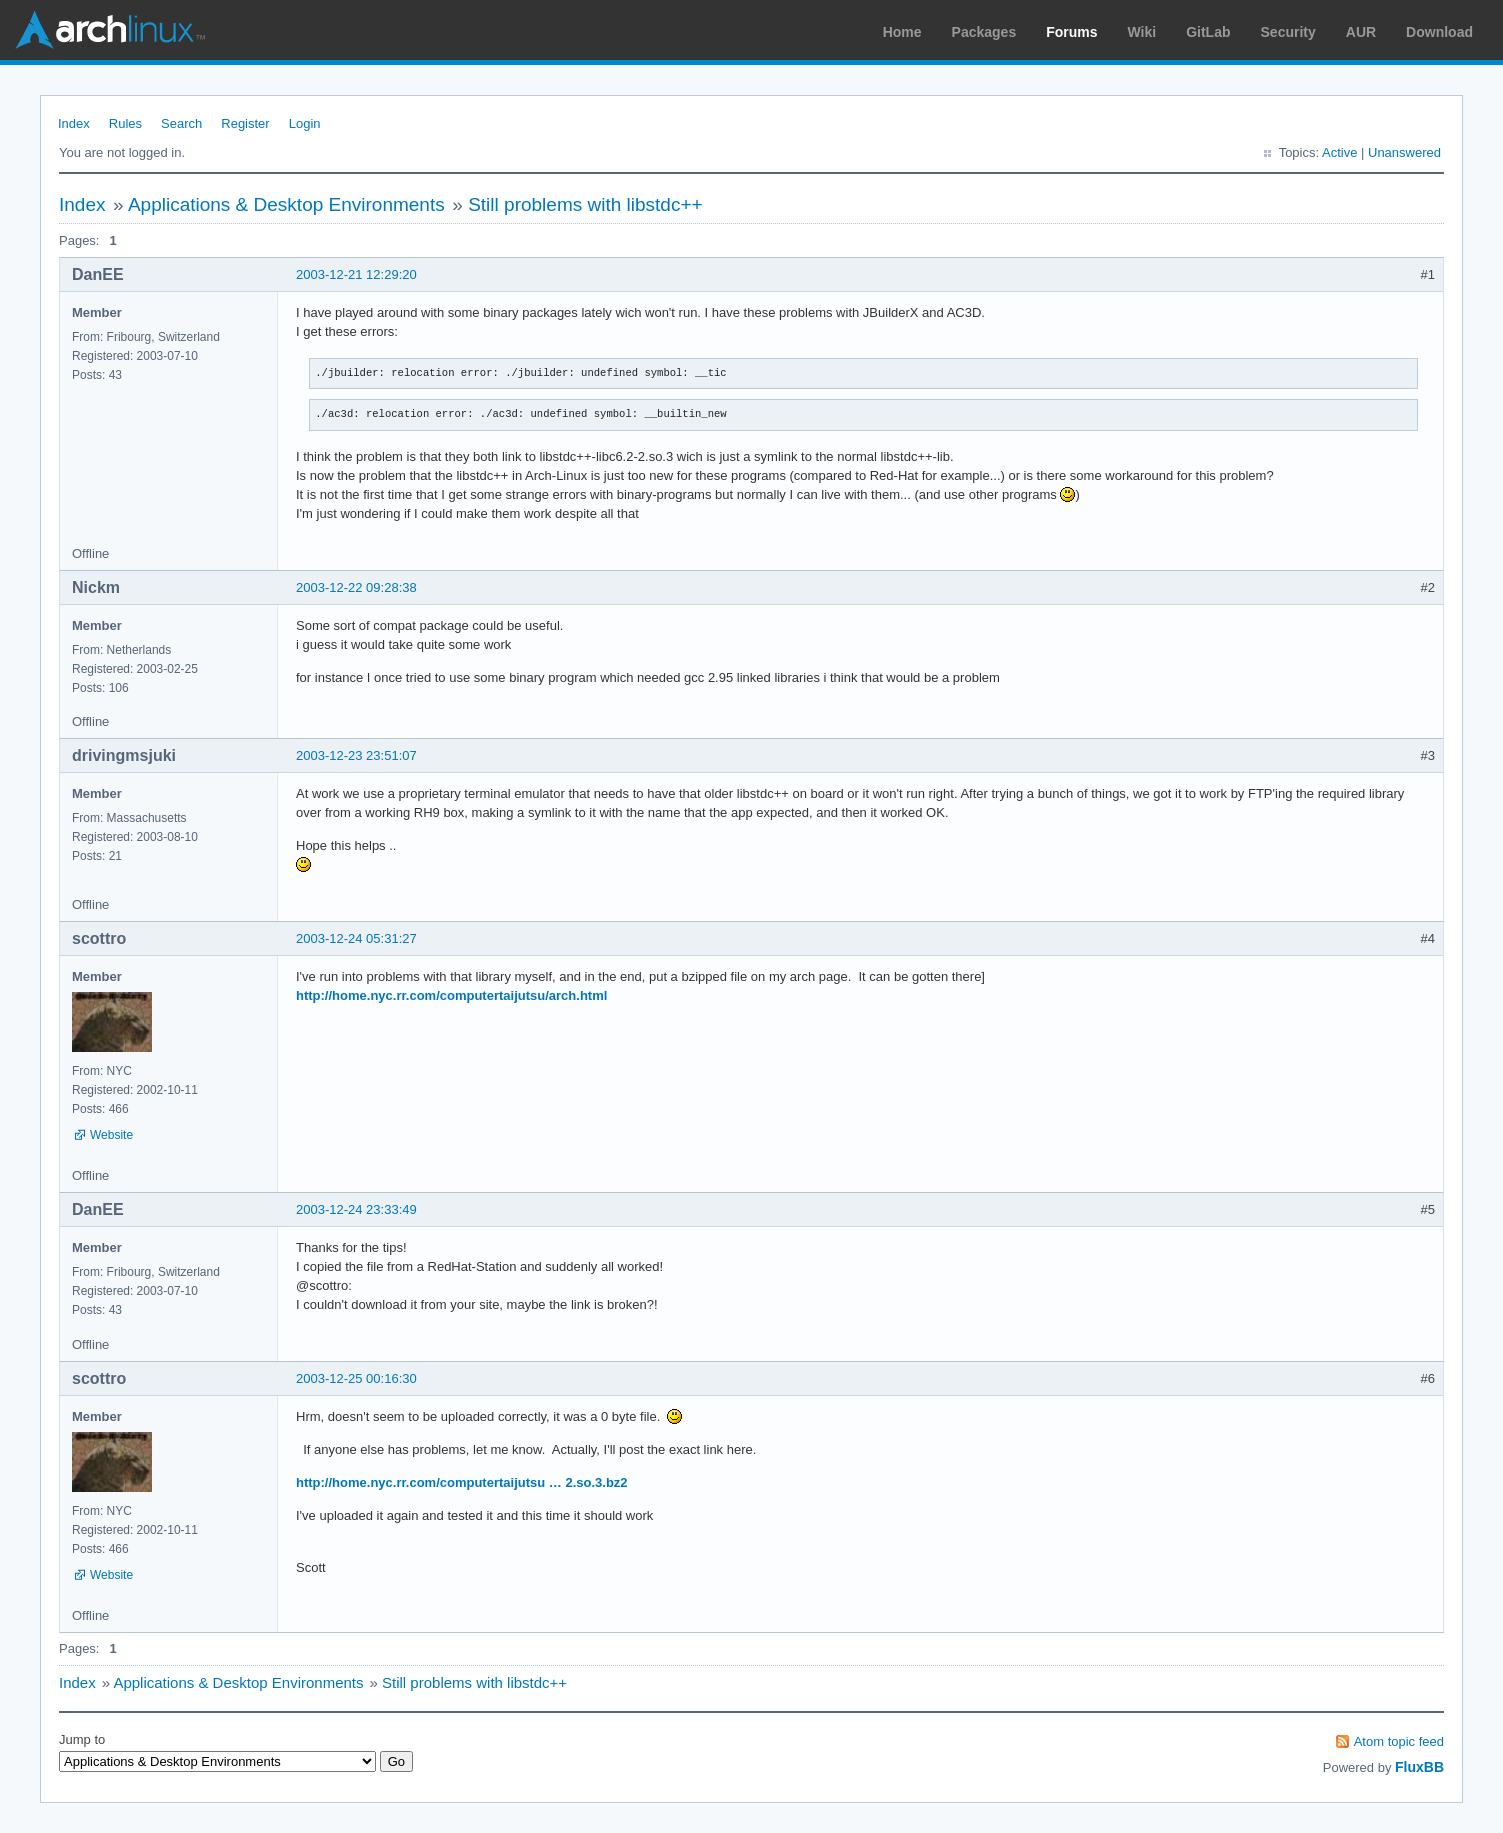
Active (1339, 152)
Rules (125, 123)
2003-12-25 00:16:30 (356, 1378)
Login (305, 123)
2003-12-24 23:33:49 (356, 1209)
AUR (1361, 32)
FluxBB (1419, 1767)
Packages (984, 32)
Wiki (1142, 32)
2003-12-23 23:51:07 (356, 755)
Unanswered (1404, 152)
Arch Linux (110, 30)
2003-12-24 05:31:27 (356, 938)
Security (1288, 32)
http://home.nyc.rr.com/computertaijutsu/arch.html (451, 995)
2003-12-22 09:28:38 (356, 587)
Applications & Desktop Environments (286, 204)
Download (1439, 32)
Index (74, 123)
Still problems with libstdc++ (585, 204)
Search (181, 123)
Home (902, 32)
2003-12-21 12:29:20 (356, 274)
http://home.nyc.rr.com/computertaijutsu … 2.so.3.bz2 (462, 1482)
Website (111, 1135)
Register (245, 123)
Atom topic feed (1399, 1741)
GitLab (1208, 32)
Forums (1071, 32)
